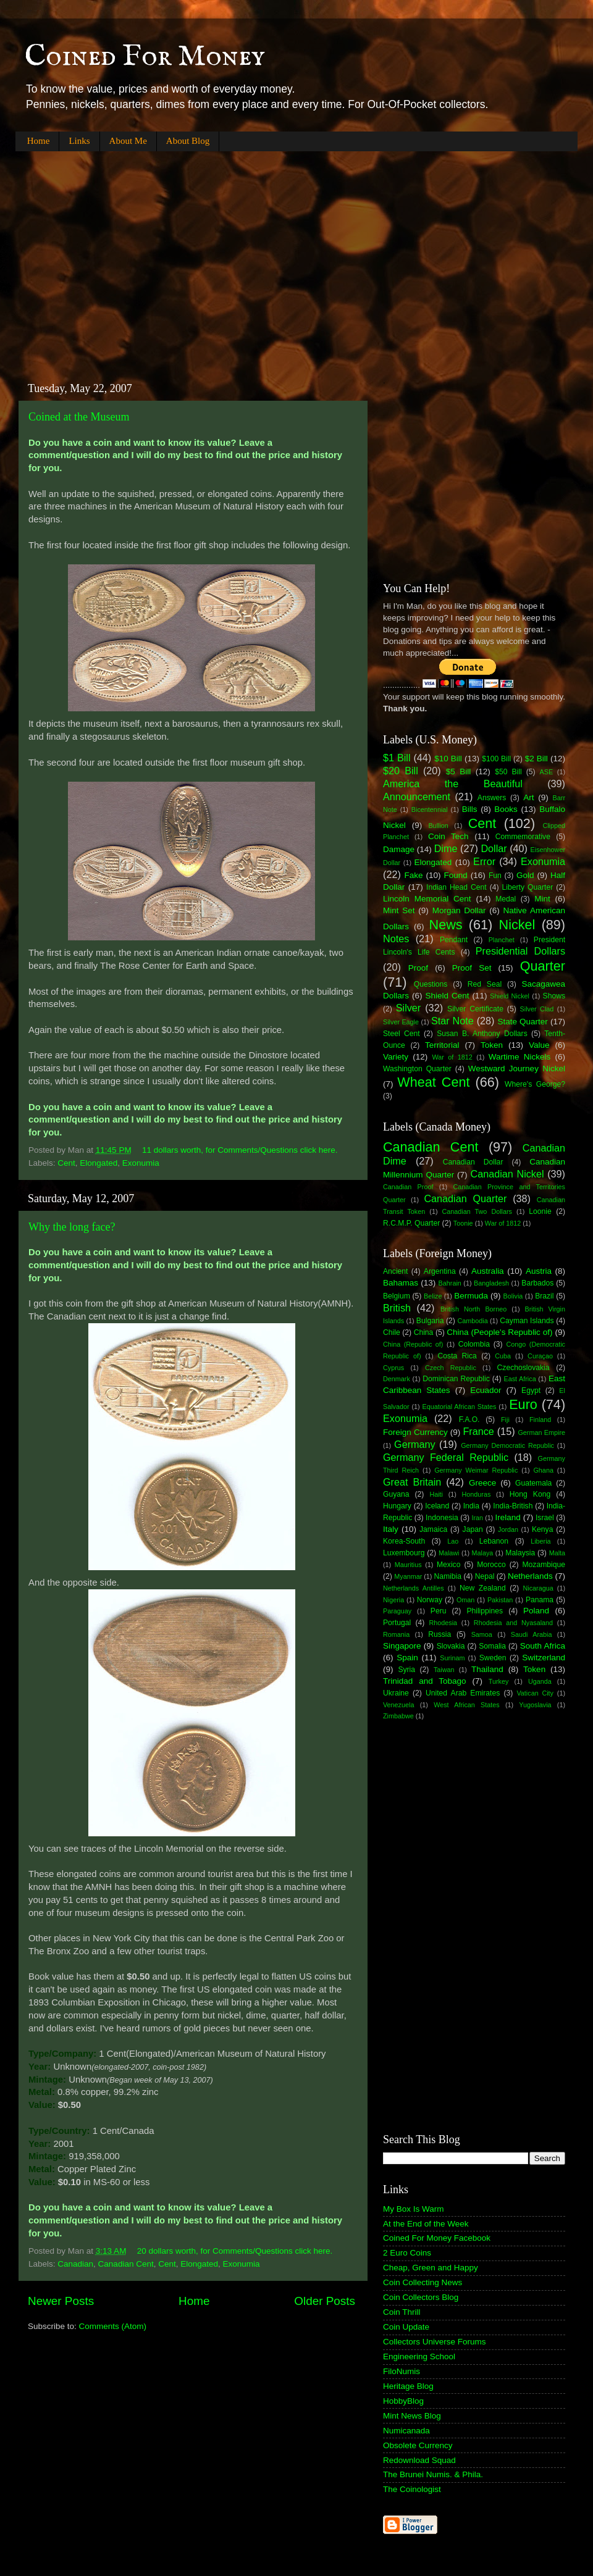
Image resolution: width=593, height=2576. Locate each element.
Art (528, 797)
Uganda (540, 1681)
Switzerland (543, 1657)
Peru (439, 1611)
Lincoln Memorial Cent (427, 898)
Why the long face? (71, 1227)
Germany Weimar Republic (476, 1470)
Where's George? (535, 1084)
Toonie (463, 1223)
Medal (505, 899)
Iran (477, 1517)
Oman (465, 1600)
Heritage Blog (408, 2386)
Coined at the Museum (78, 417)
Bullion (438, 825)
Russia (439, 1634)
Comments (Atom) (113, 2326)
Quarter (542, 966)
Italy (390, 1529)
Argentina (440, 1271)
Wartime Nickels (519, 1056)
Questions (431, 984)
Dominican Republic (456, 1378)
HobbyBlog (403, 2401)
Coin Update (406, 2326)
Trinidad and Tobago (424, 1681)
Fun (495, 875)
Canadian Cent (126, 2264)
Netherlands (530, 1576)
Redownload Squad (419, 2460)
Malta (557, 1553)
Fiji (505, 1419)
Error (484, 861)
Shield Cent (447, 995)
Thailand (487, 1669)
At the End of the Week (426, 2223)
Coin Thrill (402, 2312)
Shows (554, 996)
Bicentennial (429, 809)
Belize (433, 1296)
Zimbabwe (398, 1716)
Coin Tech (448, 836)
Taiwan (444, 1669)
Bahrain (450, 1283)
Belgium (396, 1296)
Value (539, 1045)
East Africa (519, 1378)
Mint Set (399, 910)
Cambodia (472, 1320)
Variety (395, 1056)
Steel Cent (401, 1033)
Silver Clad (537, 1009)
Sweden (493, 1658)
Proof (418, 967)
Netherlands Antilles (413, 1588)
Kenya (542, 1529)
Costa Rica (457, 1356)
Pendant (454, 939)
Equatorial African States (459, 1406)
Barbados (537, 1283)
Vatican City (534, 1693)
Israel (545, 1517)
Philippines (484, 1611)
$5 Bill (458, 771)
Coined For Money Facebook (436, 2238)
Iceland (437, 1506)
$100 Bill (496, 759)
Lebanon (493, 1541)
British (397, 1307)
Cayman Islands (526, 1320)
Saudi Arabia (531, 1634)
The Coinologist (412, 2489)
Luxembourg (404, 1553)
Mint (542, 898)
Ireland (508, 1517)
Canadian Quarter (465, 1198)
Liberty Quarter (527, 887)
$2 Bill (536, 758)
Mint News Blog (412, 2415)
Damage (398, 849)
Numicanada (406, 2430)
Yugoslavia (535, 1704)
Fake (414, 875)
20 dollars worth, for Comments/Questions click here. (235, 2251)
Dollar (494, 848)
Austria (539, 1271)
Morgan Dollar (459, 910)
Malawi (449, 1553)
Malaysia (520, 1553)
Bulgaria (430, 1320)
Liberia (540, 1541)
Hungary (397, 1506)
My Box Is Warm (413, 2209)
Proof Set (472, 967)
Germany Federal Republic (445, 1457)
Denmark (396, 1378)
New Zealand (483, 1588)
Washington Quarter (417, 1068)
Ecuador (485, 1390)
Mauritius (408, 1564)
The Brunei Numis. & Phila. (433, 2474)
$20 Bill (400, 770)
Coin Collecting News (422, 2282)
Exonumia (140, 1163)
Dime (446, 848)
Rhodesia (443, 1622)
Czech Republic (450, 1367)
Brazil (544, 1296)
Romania (396, 1634)
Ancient (395, 1271)
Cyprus (393, 1367)
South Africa (542, 1645)
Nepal (485, 1576)
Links (79, 141)
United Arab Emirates (463, 1693)
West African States (467, 1704)
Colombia (474, 1344)
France (478, 1431)
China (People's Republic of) (499, 1332)
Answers (492, 797)
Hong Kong (530, 1494)
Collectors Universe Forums (434, 2341)
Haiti (436, 1494)
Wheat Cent (433, 1082)
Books (506, 809)
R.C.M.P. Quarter (411, 1223)
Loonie (540, 1211)
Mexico (448, 1564)
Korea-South (404, 1541)
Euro (523, 1404)
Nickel (517, 924)
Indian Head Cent (456, 887)
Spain (407, 1657)
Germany (414, 1444)
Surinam (452, 1658)
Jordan (508, 1529)
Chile (391, 1332)
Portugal (397, 1622)
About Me (128, 141)
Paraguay (397, 1611)
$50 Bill (508, 771)
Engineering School (419, 2356)
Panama (539, 1599)
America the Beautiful (453, 783)
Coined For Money (145, 56)
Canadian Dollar (473, 1162)
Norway (429, 1599)
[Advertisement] (205, 256)
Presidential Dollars (520, 950)
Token (492, 1045)
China (424, 1332)
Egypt (530, 1390)
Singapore (402, 1645)
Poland (536, 1610)
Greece (482, 1482)
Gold (525, 875)
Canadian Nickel (507, 1173)
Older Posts (324, 2300)
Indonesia (442, 1517)
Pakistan (500, 1600)
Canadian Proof (408, 1186)
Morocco (491, 1564)
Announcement (416, 796)
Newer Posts (61, 2300)
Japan (473, 1529)
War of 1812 (452, 1057)
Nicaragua (538, 1588)
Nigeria (393, 1600)
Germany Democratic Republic (507, 1445)
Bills (469, 809)
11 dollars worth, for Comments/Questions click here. (240, 1150)
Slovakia (451, 1646)
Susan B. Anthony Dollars (482, 1033)
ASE (546, 772)
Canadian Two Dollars (477, 1211)
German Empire (541, 1432)
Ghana (543, 1470)
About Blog (187, 141)
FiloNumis (401, 2371)
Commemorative (522, 836)
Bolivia (513, 1296)
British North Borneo (473, 1309)
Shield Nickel (509, 996)
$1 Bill (397, 757)
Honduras (476, 1494)
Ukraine (396, 1693)
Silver (408, 1007)
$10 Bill (448, 758)
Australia (487, 1271)
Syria (406, 1669)
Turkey (499, 1681)
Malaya (483, 1553)
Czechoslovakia (523, 1367)
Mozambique (543, 1564)
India (471, 1506)
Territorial (442, 1045)
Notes (396, 938)
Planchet (502, 939)
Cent (66, 1163)
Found (456, 875)
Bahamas (400, 1282)
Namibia (447, 1576)
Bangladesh (491, 1283)
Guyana (396, 1494)
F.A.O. (469, 1419)
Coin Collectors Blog (420, 2297)
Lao (452, 1541)
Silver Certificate (475, 1009)
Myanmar (408, 1576)
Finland (540, 1419)
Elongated (98, 1163)
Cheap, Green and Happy (430, 2267)
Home (38, 141)
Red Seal (485, 984)
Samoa (481, 1634)
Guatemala (533, 1483)
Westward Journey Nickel (516, 1068)
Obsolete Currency (418, 2445)
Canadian (75, 2264)
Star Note (452, 1020)
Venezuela (398, 1704)
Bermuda (471, 1295)
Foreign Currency (415, 1432)
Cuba (503, 1356)
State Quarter (522, 1021)
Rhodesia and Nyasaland (513, 1622)
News (446, 924)
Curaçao (540, 1356)
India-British (512, 1506)
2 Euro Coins (407, 2252)
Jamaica (433, 1529)
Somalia (492, 1646)
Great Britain (412, 1481)
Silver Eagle (401, 1022)
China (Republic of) (413, 1344)
